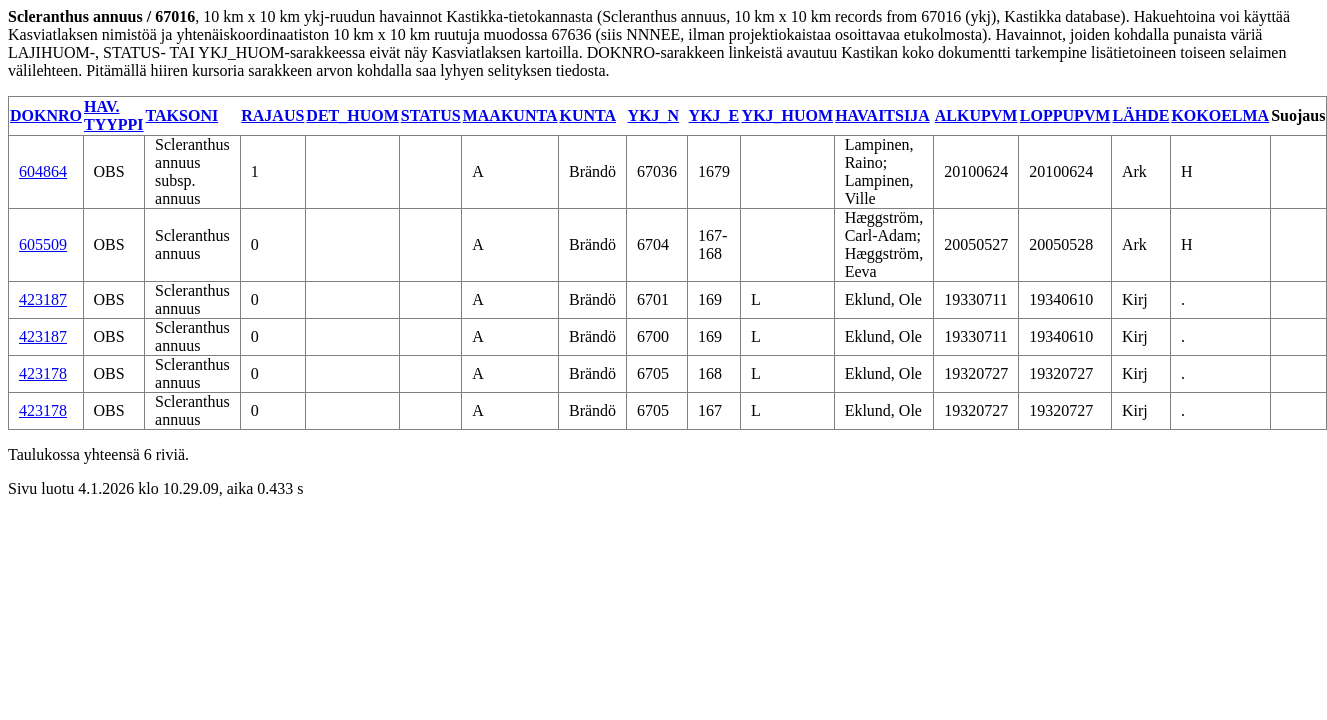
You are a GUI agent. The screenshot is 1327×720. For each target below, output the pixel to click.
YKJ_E (714, 115)
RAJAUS (272, 115)
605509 (43, 244)
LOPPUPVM (1065, 115)
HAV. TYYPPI (114, 115)
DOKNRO (46, 115)
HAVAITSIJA (882, 115)
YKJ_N (654, 115)
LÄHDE (1140, 115)
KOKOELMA (1220, 115)
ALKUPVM (976, 115)
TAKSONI (182, 115)
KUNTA (587, 115)
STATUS (431, 115)
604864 (43, 171)
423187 (43, 299)
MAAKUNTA (510, 115)
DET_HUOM (352, 115)
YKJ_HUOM (788, 115)
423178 (43, 373)
